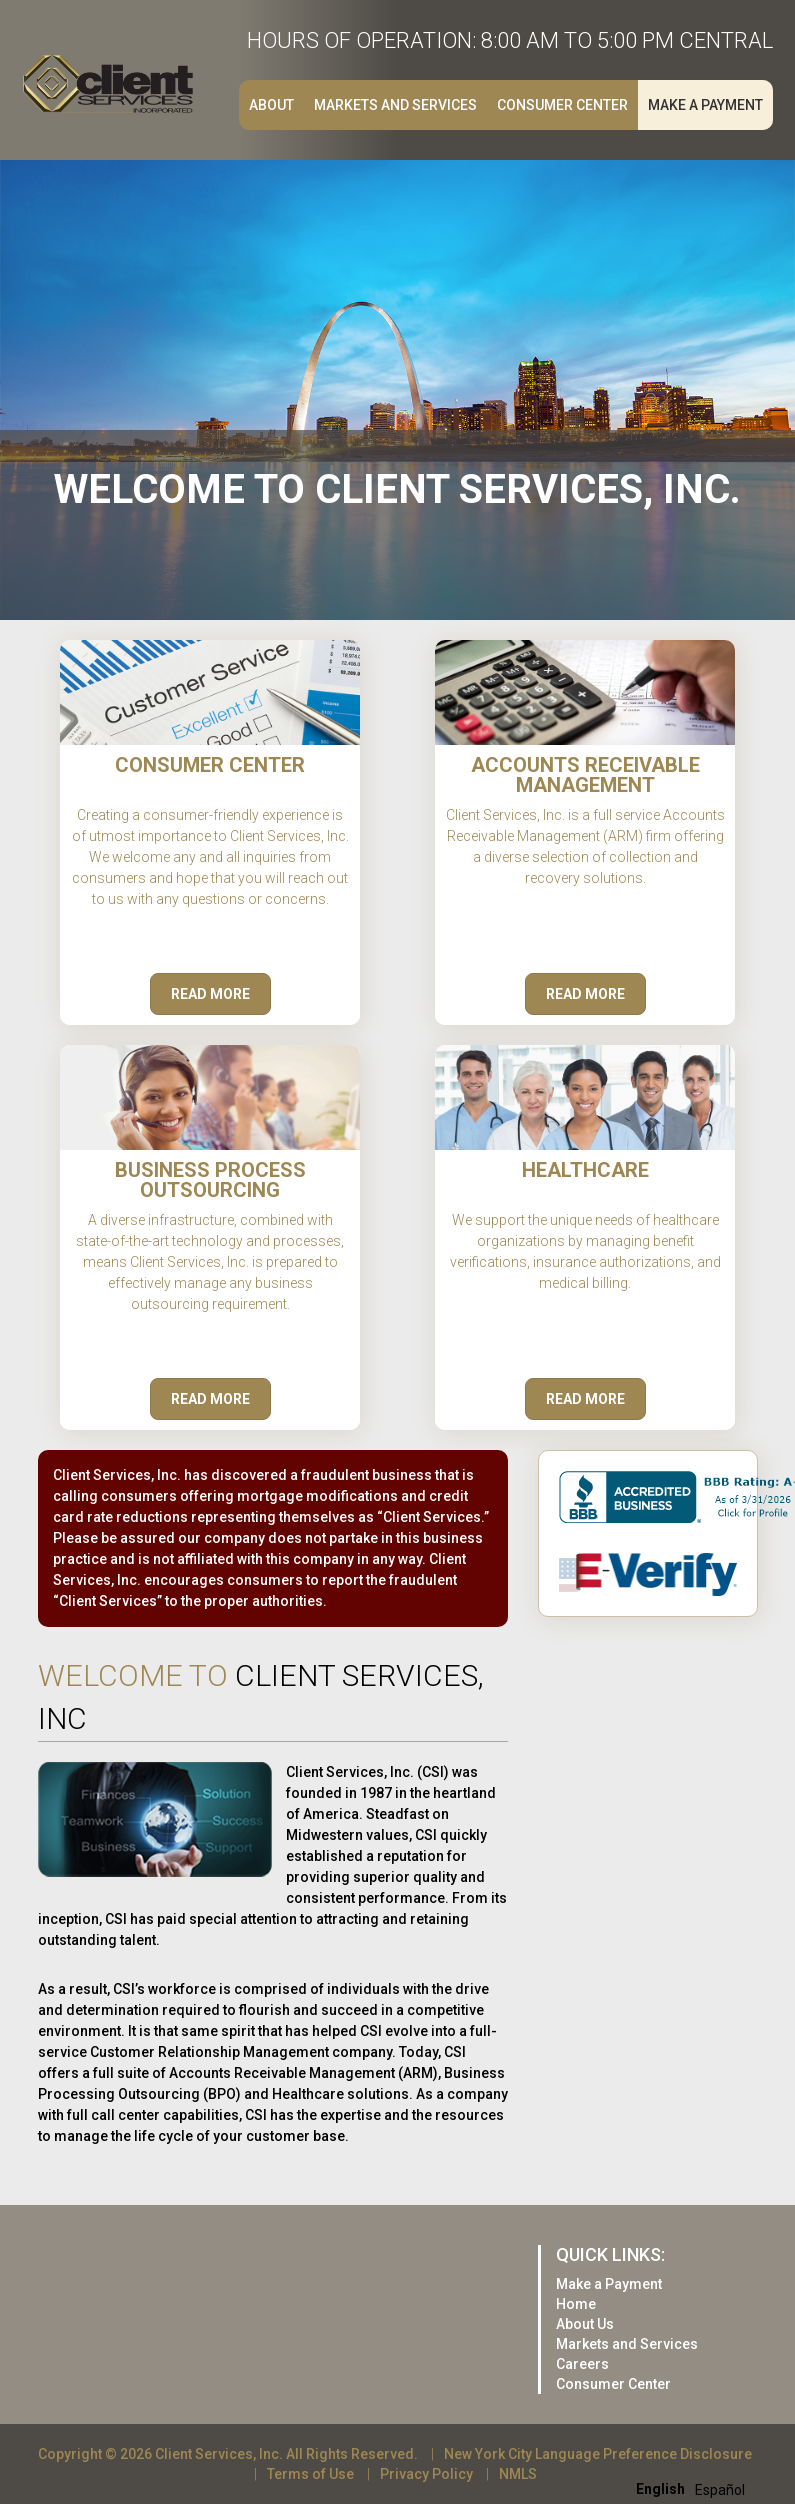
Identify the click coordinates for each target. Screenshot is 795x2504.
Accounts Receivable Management (585, 775)
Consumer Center (562, 105)
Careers (582, 2364)
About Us (585, 2324)
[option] (720, 2490)
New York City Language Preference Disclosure (598, 2454)
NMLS (518, 2474)
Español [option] (720, 2490)
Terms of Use (310, 2474)
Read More (210, 994)
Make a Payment (705, 105)
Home (576, 2304)
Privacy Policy (426, 2474)
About (271, 105)
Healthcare (585, 1170)
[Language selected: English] (695, 2488)
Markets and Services (395, 105)
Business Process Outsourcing (210, 1180)
